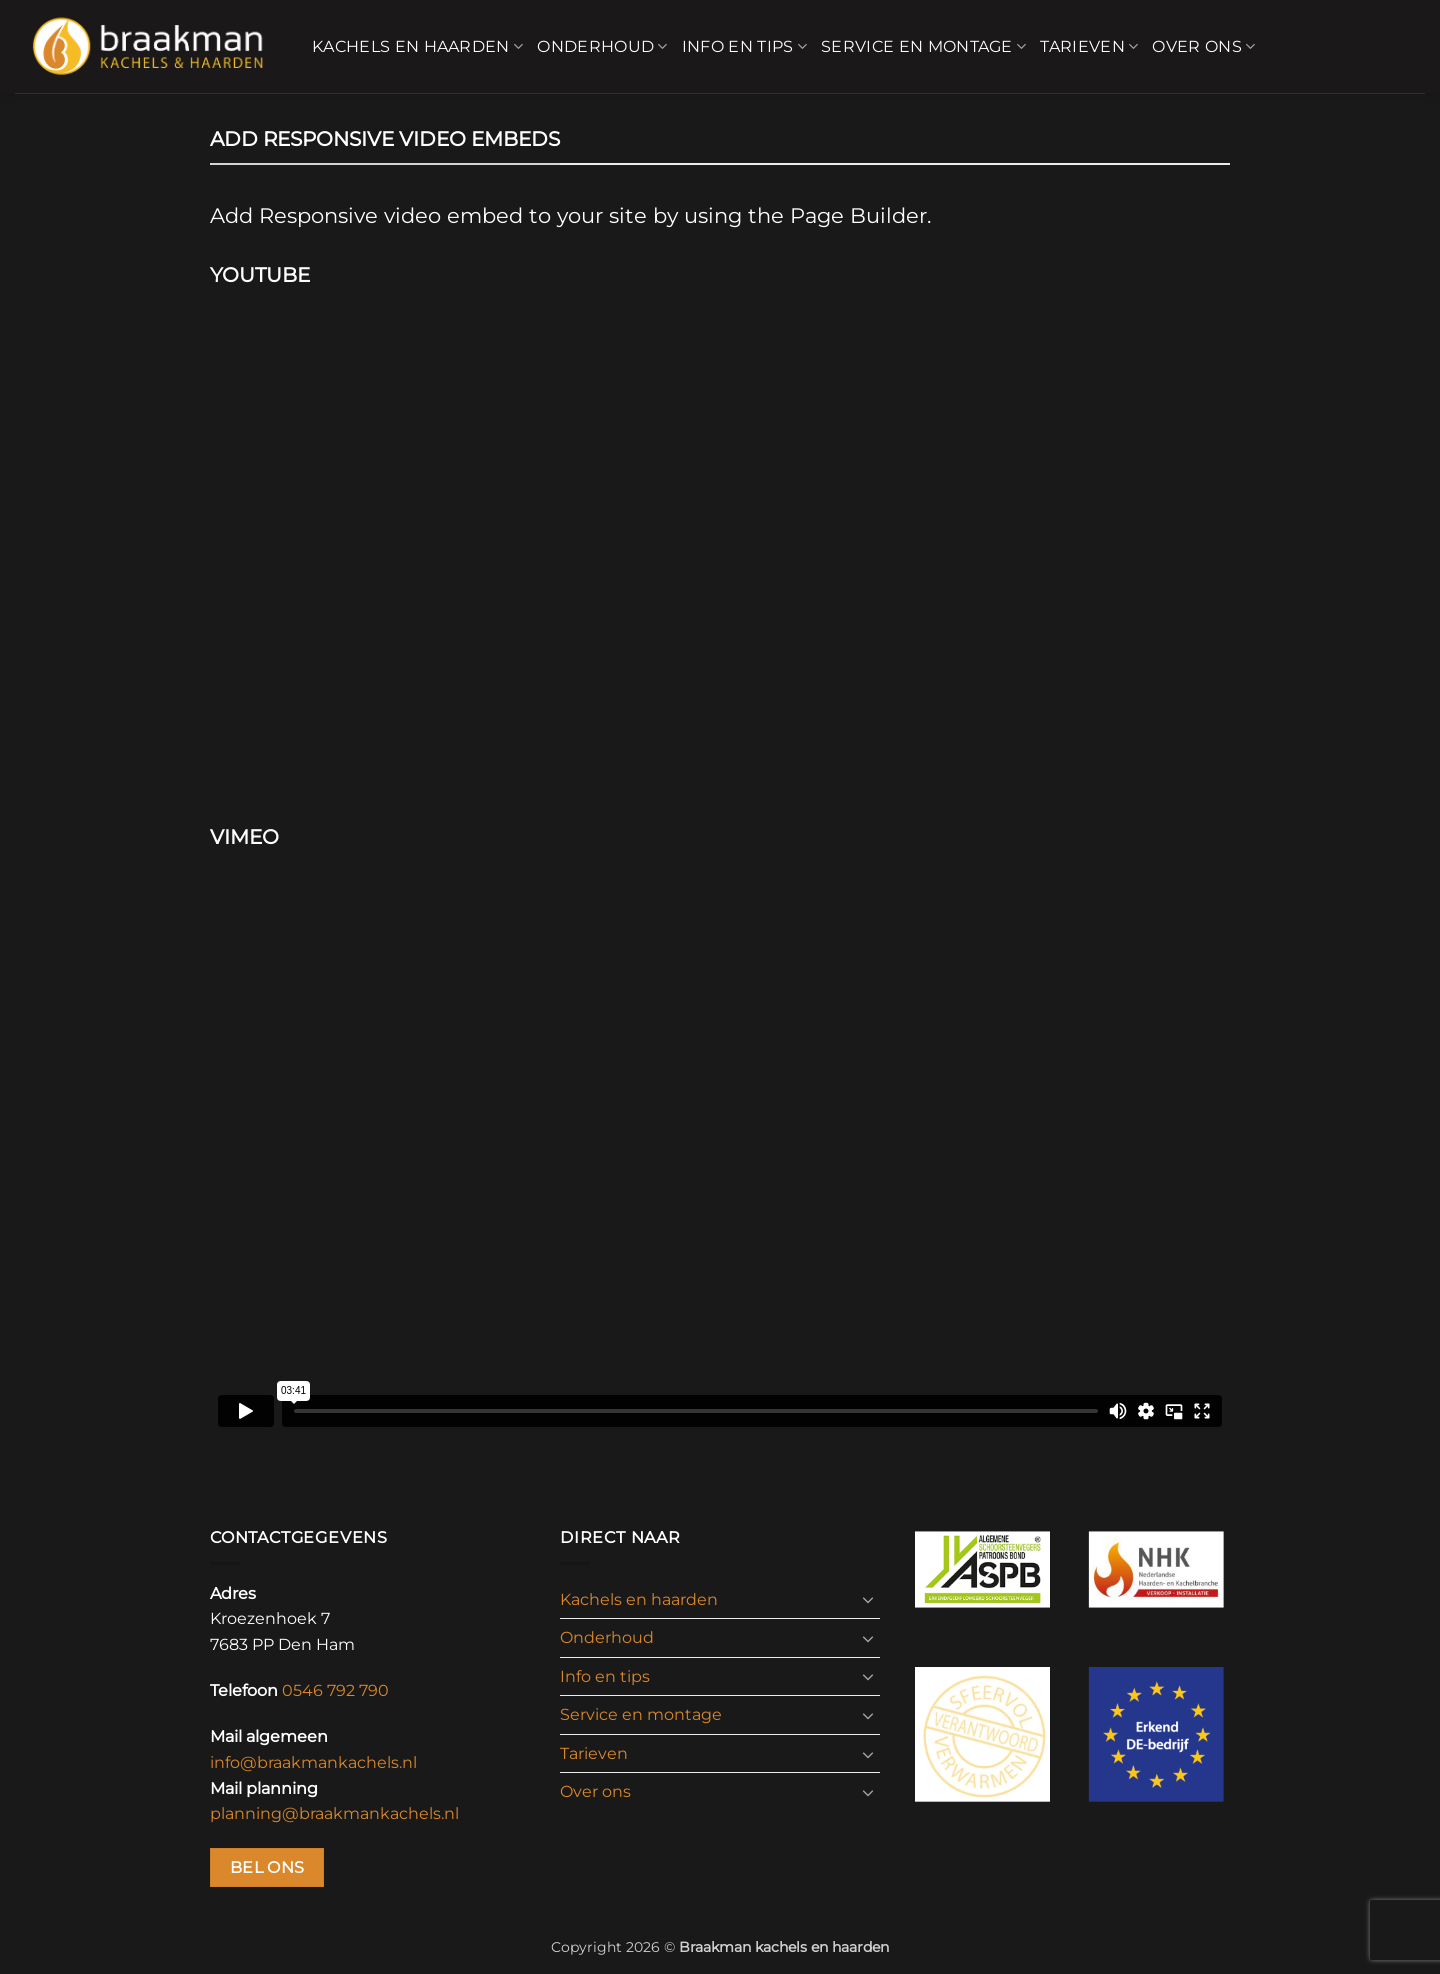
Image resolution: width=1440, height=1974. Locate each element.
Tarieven (1089, 47)
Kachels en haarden (417, 47)
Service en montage (923, 47)
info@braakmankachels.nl (313, 1762)
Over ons (1203, 47)
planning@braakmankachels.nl (334, 1813)
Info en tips (744, 47)
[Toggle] (868, 1599)
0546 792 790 (335, 1690)
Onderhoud (602, 47)
